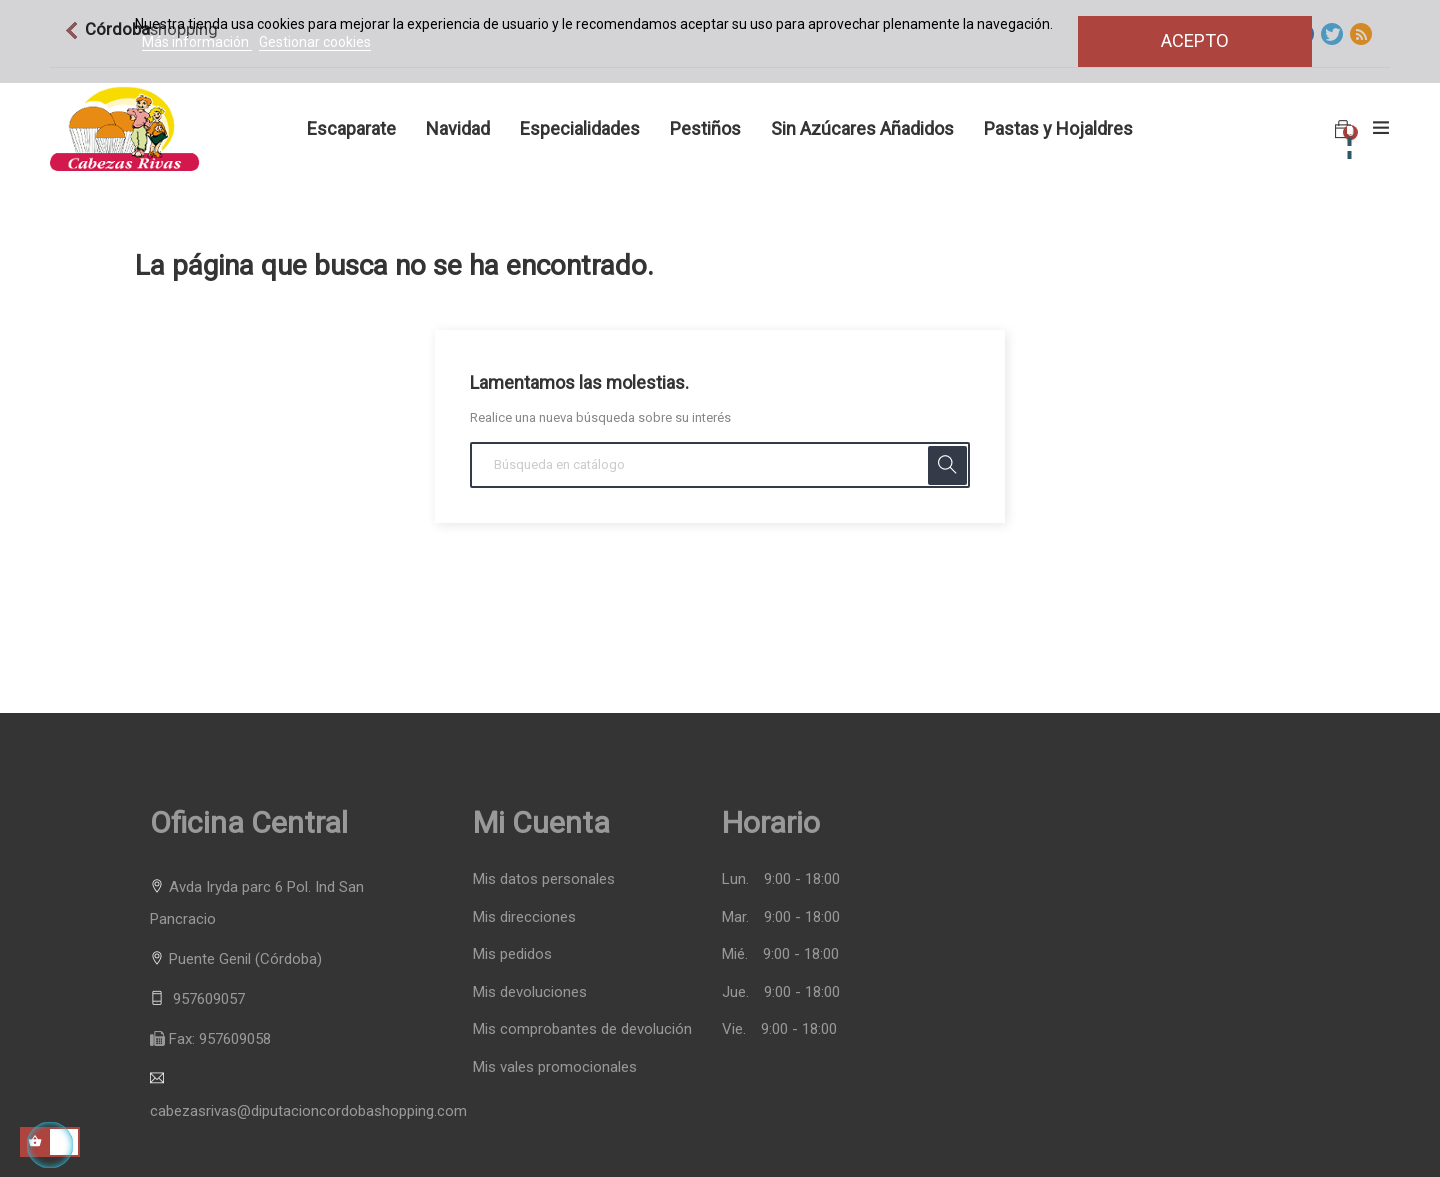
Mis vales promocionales (555, 1067)
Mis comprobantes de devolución (582, 1029)
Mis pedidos (512, 954)
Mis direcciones (524, 917)
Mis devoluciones (530, 992)
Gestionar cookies (315, 42)
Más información (197, 42)
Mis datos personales (544, 879)
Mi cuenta (541, 822)
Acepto (1195, 40)
